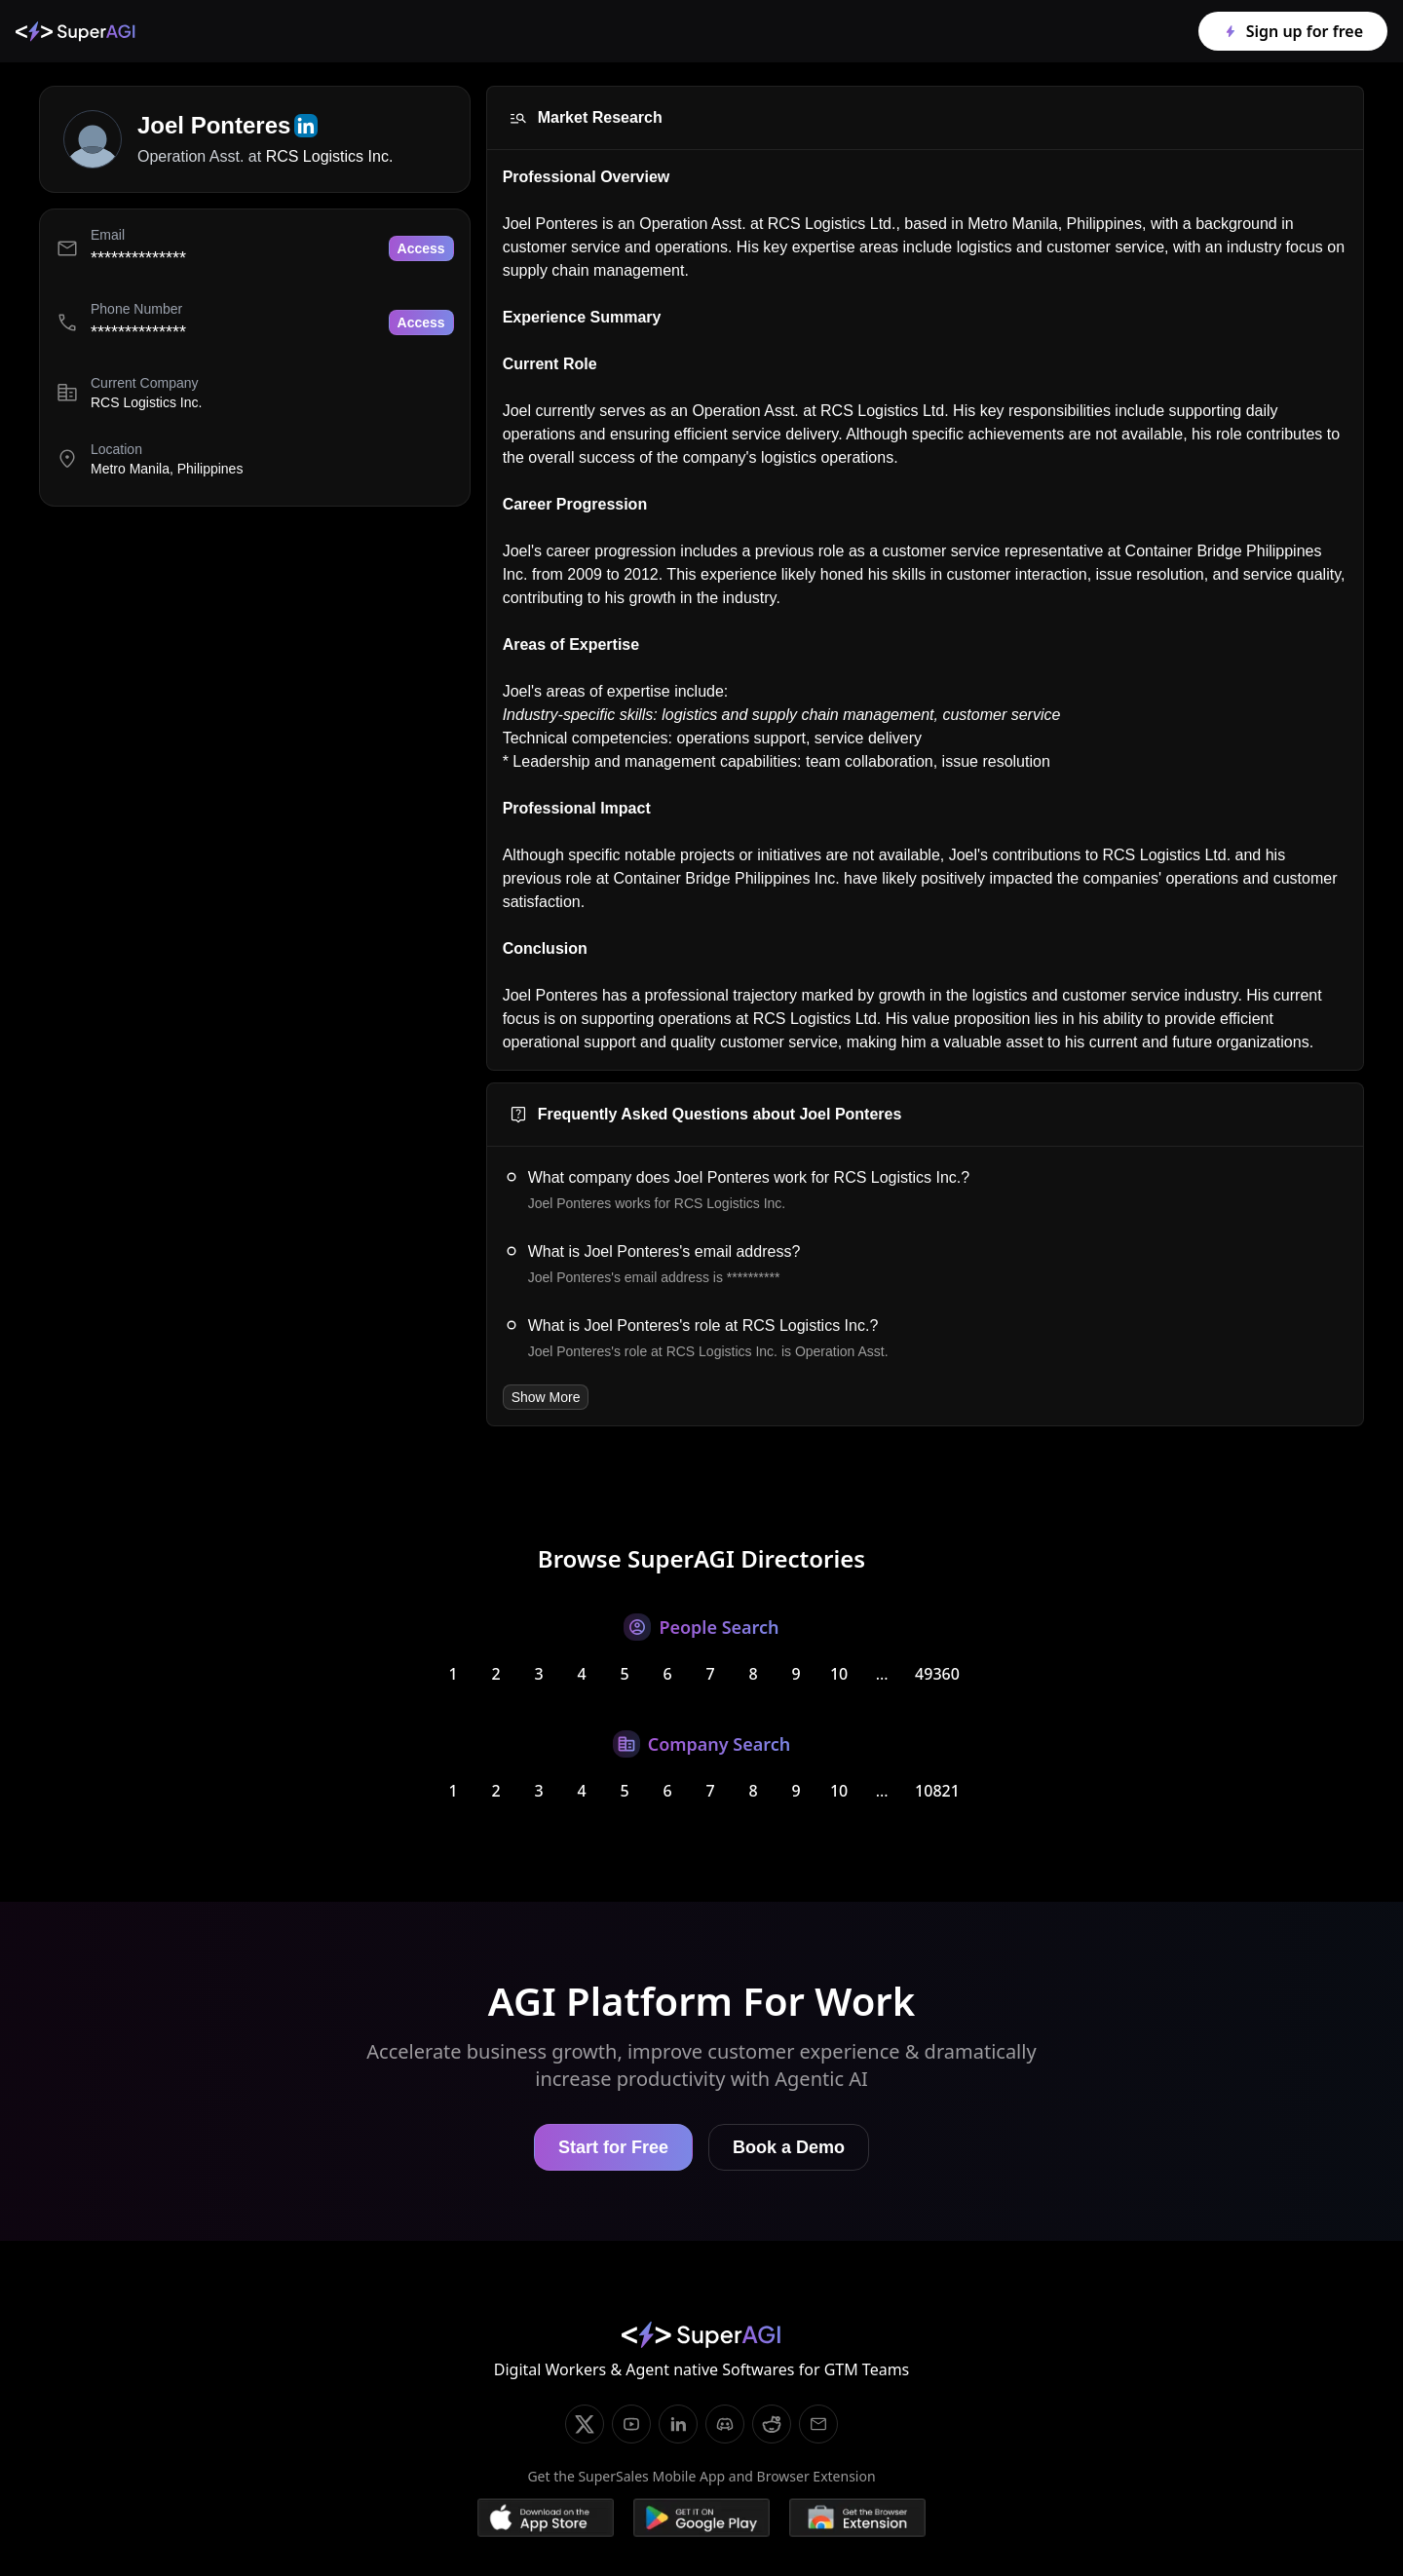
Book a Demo (789, 2147)
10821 (937, 1790)
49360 (937, 1674)
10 (839, 1674)
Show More (546, 1397)
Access (421, 248)
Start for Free (613, 2147)
